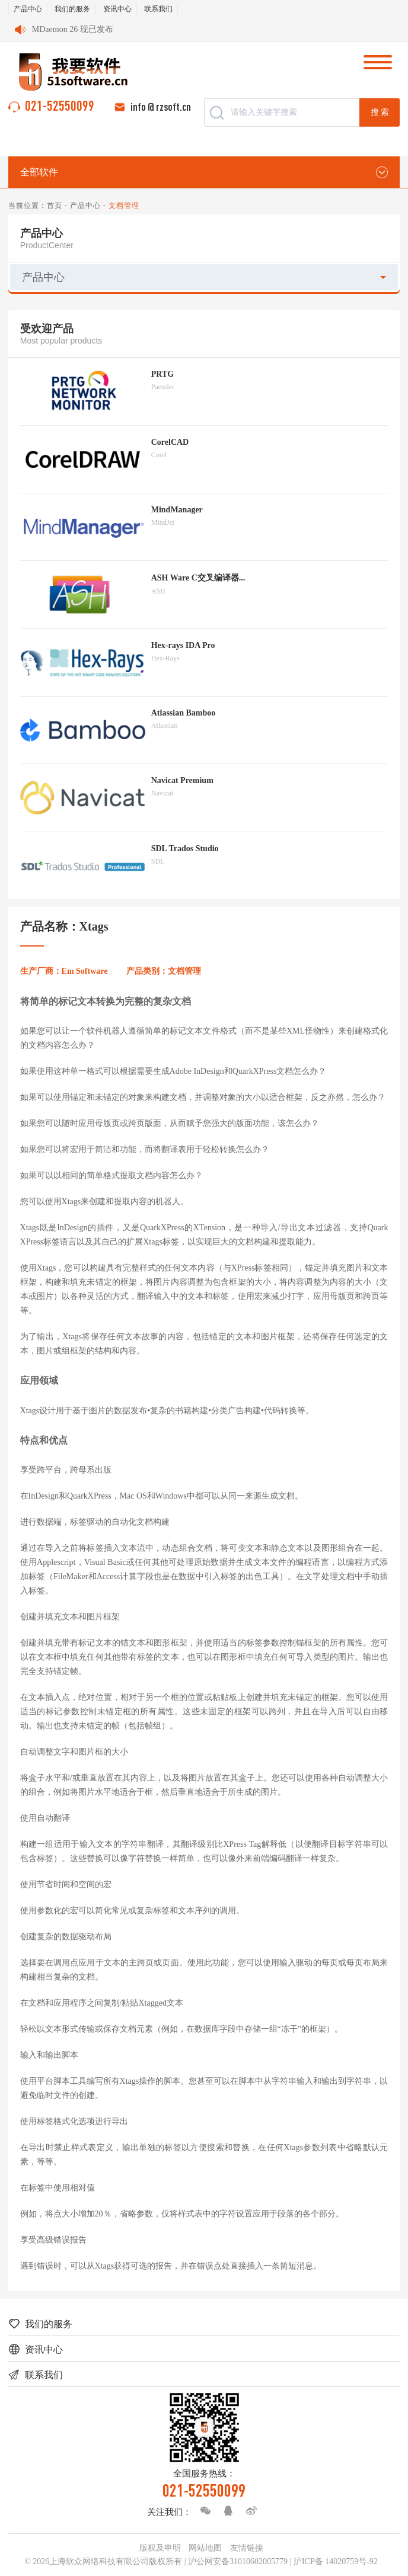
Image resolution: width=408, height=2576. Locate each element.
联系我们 (158, 9)
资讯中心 (117, 9)
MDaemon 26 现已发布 (72, 29)
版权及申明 (160, 2547)
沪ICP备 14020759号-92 (336, 2561)
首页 (54, 205)
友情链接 (246, 2547)
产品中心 (28, 9)
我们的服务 (72, 9)
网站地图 (205, 2547)
